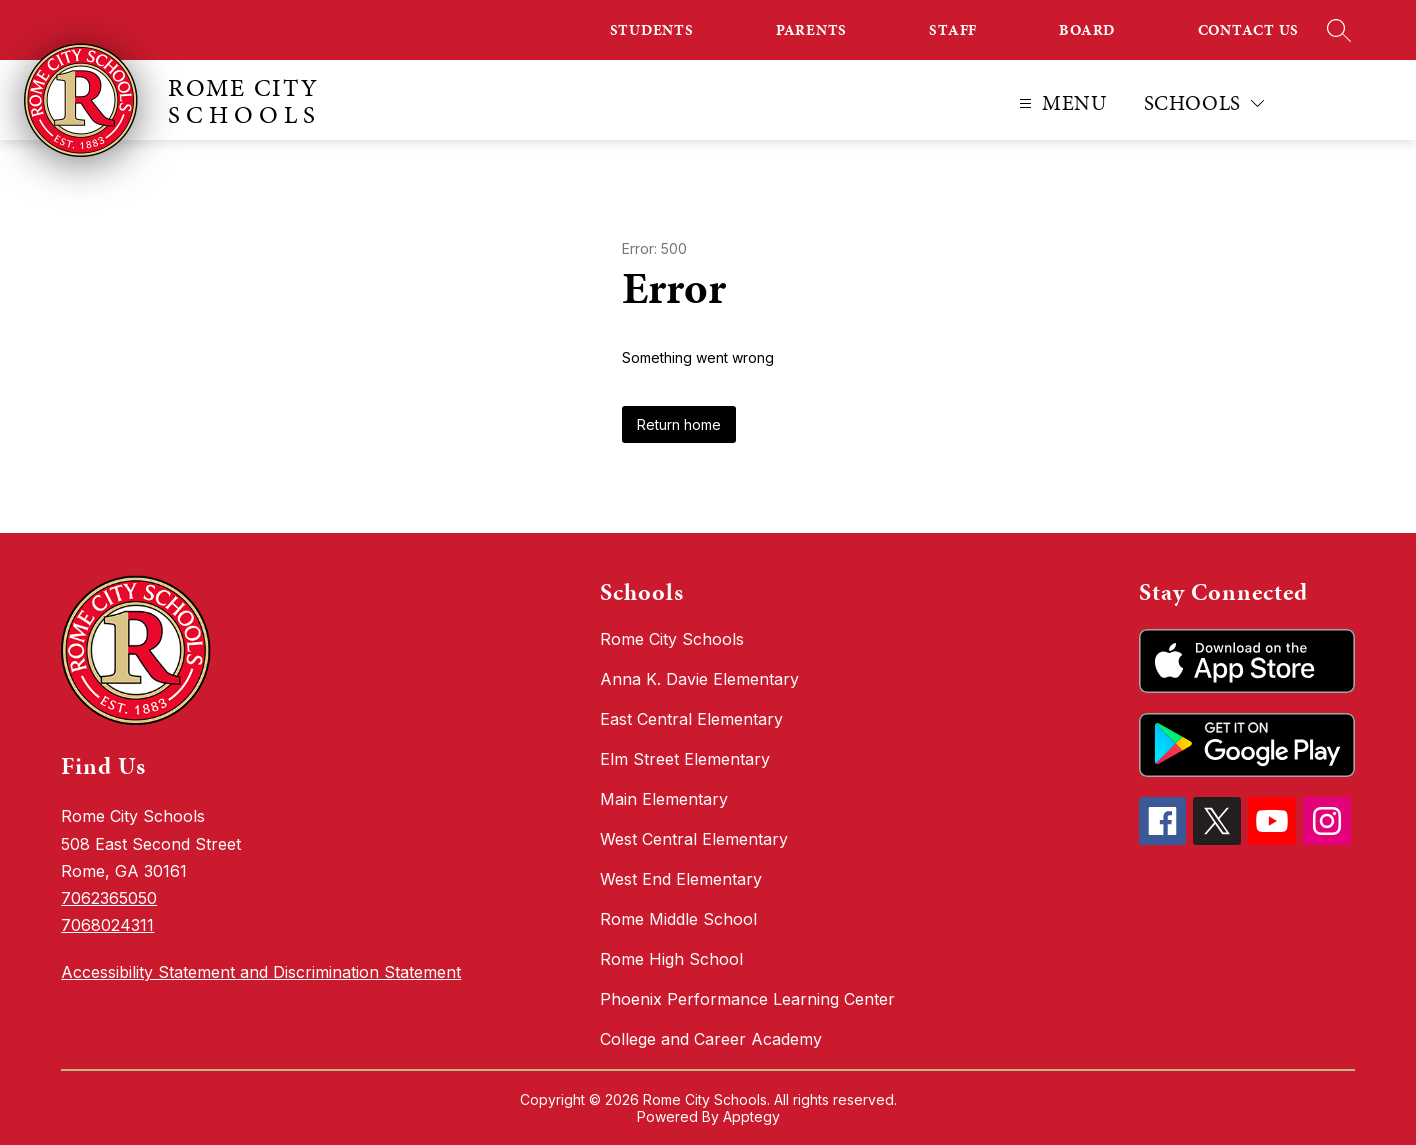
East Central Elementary (691, 719)
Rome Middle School (678, 919)
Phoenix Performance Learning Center (747, 999)
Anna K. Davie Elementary (699, 679)
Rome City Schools (672, 639)
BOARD (1087, 30)
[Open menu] (1060, 103)
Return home (679, 424)
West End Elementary (681, 879)
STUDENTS (652, 30)
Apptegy (751, 1116)
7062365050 (109, 898)
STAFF (953, 30)
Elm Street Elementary (685, 759)
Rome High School (671, 959)
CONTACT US (1249, 30)
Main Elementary (664, 799)
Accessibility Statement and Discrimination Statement (261, 972)
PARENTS (811, 30)
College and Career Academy (711, 1039)
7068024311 (107, 925)
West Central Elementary (694, 839)
